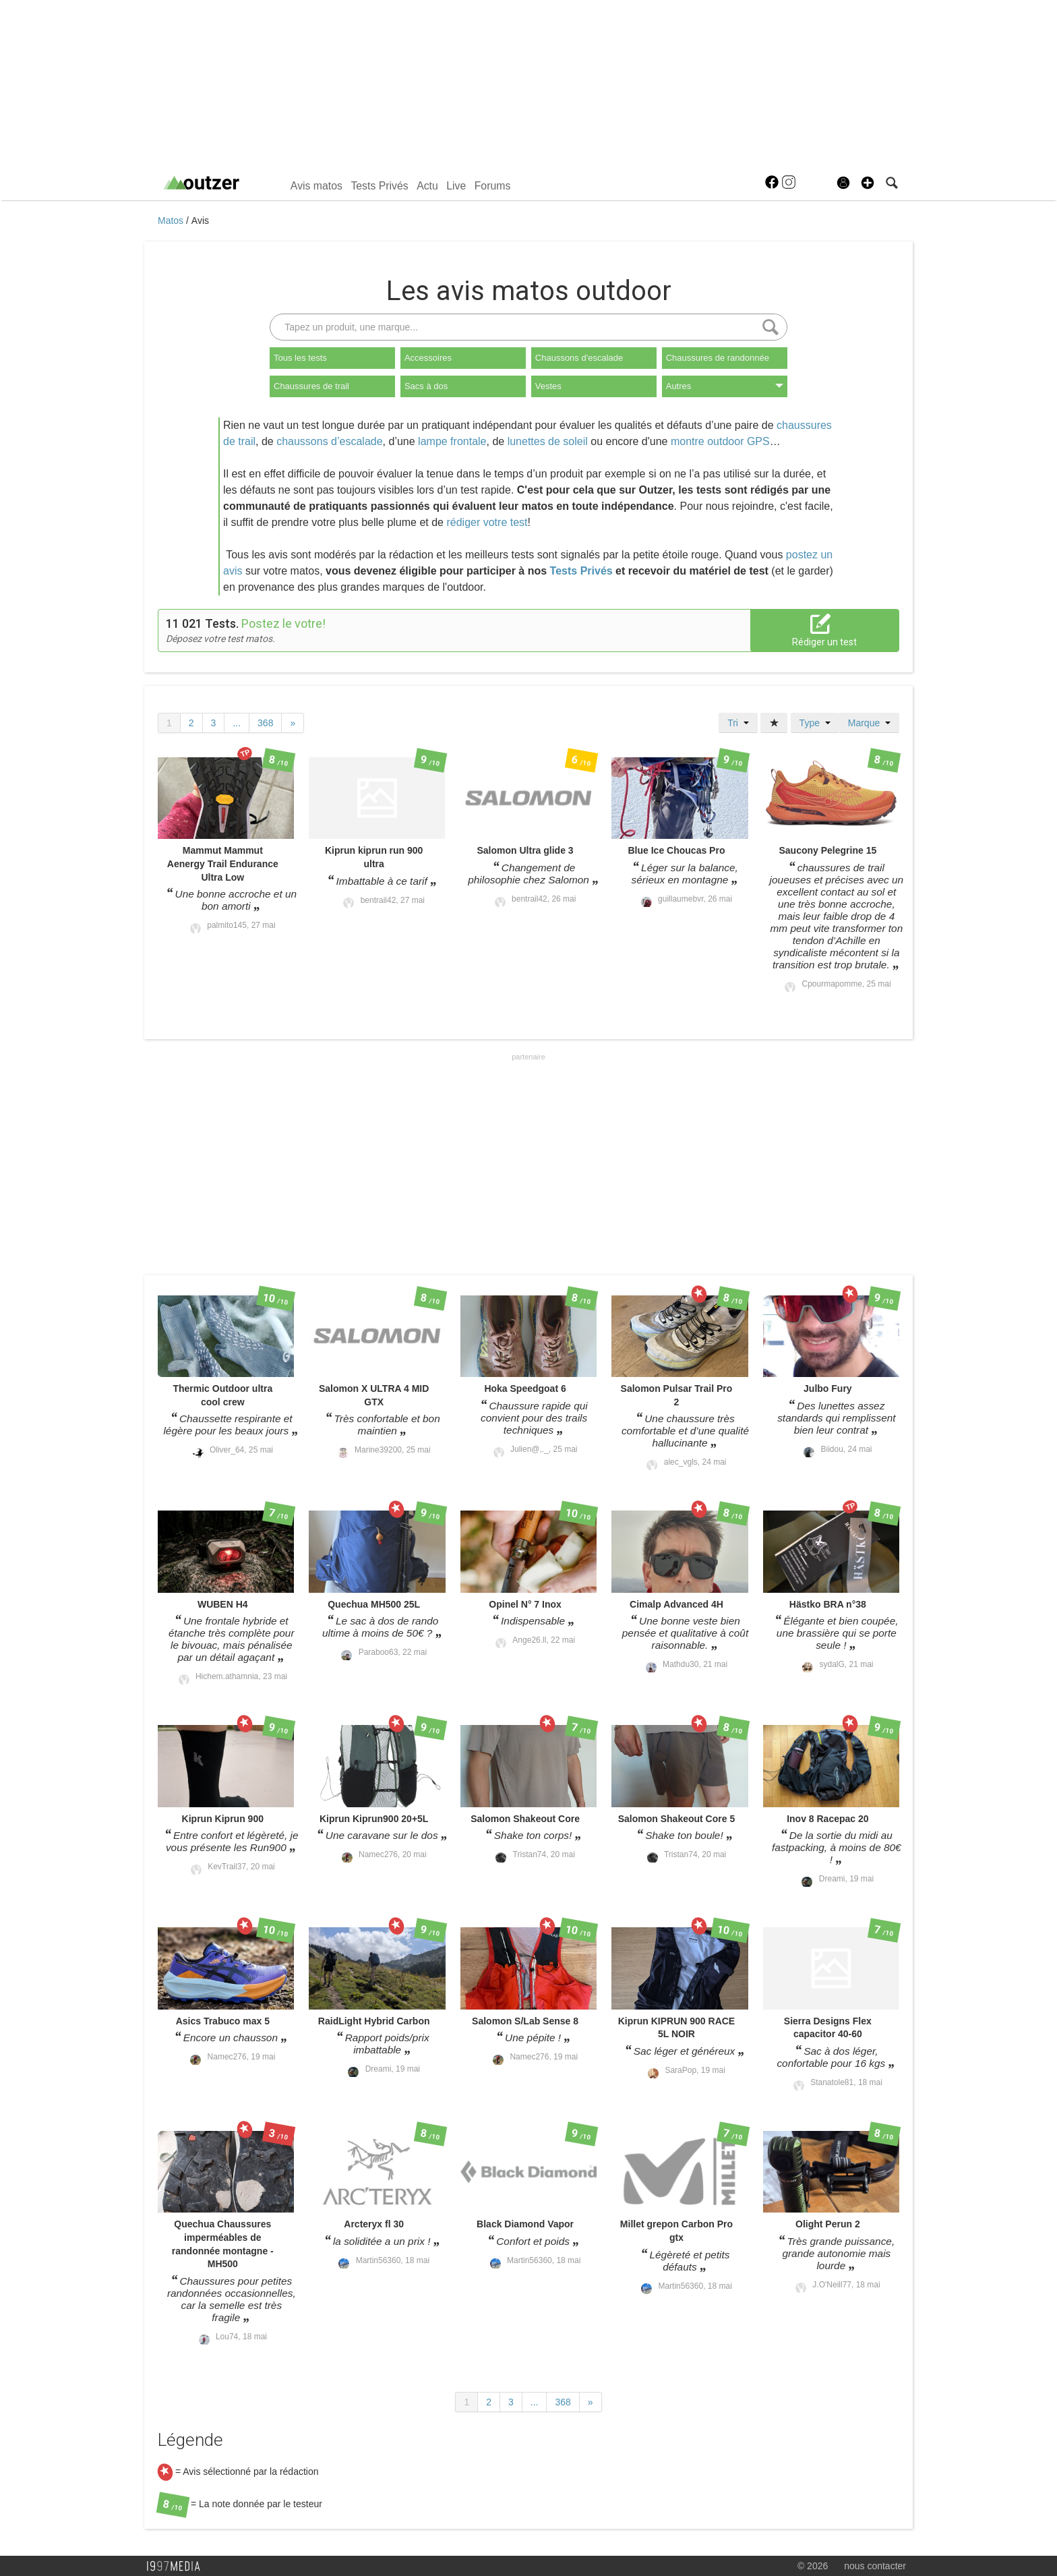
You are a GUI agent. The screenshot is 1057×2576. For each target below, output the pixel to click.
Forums (493, 186)
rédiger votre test (486, 522)
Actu (427, 186)
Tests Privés (379, 186)
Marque (869, 723)
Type (815, 723)
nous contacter (875, 2565)
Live (456, 186)
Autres (724, 386)
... (237, 723)
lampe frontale (452, 441)
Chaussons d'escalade (579, 358)
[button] (867, 182)
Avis (200, 220)
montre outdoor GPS (720, 441)
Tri (738, 723)
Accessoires (428, 358)
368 (265, 723)
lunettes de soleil (548, 441)
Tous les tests (300, 358)
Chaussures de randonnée (717, 358)
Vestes (548, 386)
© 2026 (812, 2565)
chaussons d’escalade (329, 441)
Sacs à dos (426, 386)
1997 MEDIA (177, 2566)
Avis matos (316, 186)
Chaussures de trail (311, 386)
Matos (172, 220)
